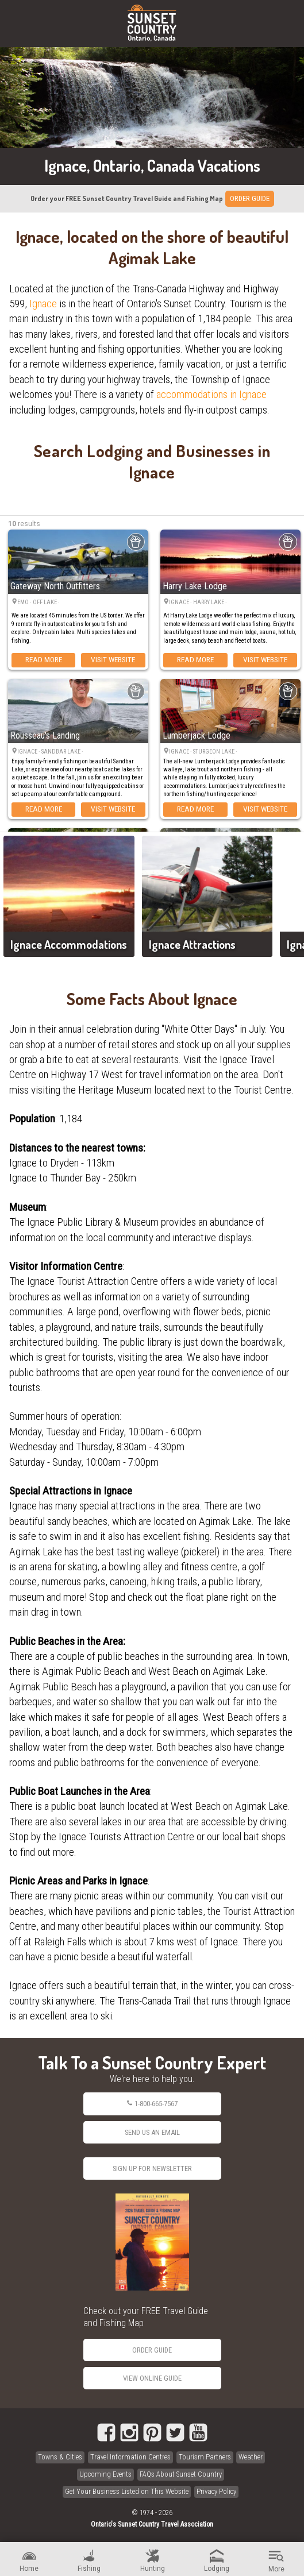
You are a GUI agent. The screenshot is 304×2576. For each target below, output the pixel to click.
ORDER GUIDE (250, 198)
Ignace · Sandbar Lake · (50, 751)
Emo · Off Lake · (39, 602)
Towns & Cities (60, 2457)
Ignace (43, 303)
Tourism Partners (205, 2457)
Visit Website (113, 659)
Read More (43, 659)
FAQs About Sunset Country (181, 2474)
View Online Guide (152, 2378)
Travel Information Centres (130, 2457)
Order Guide (152, 2350)
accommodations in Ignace (211, 394)
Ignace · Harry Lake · (198, 602)
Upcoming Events (105, 2474)
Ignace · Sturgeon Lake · (203, 751)
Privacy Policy (216, 2491)
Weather (250, 2457)
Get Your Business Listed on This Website (126, 2491)
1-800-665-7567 (152, 2103)
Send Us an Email (152, 2132)
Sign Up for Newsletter (152, 2168)
